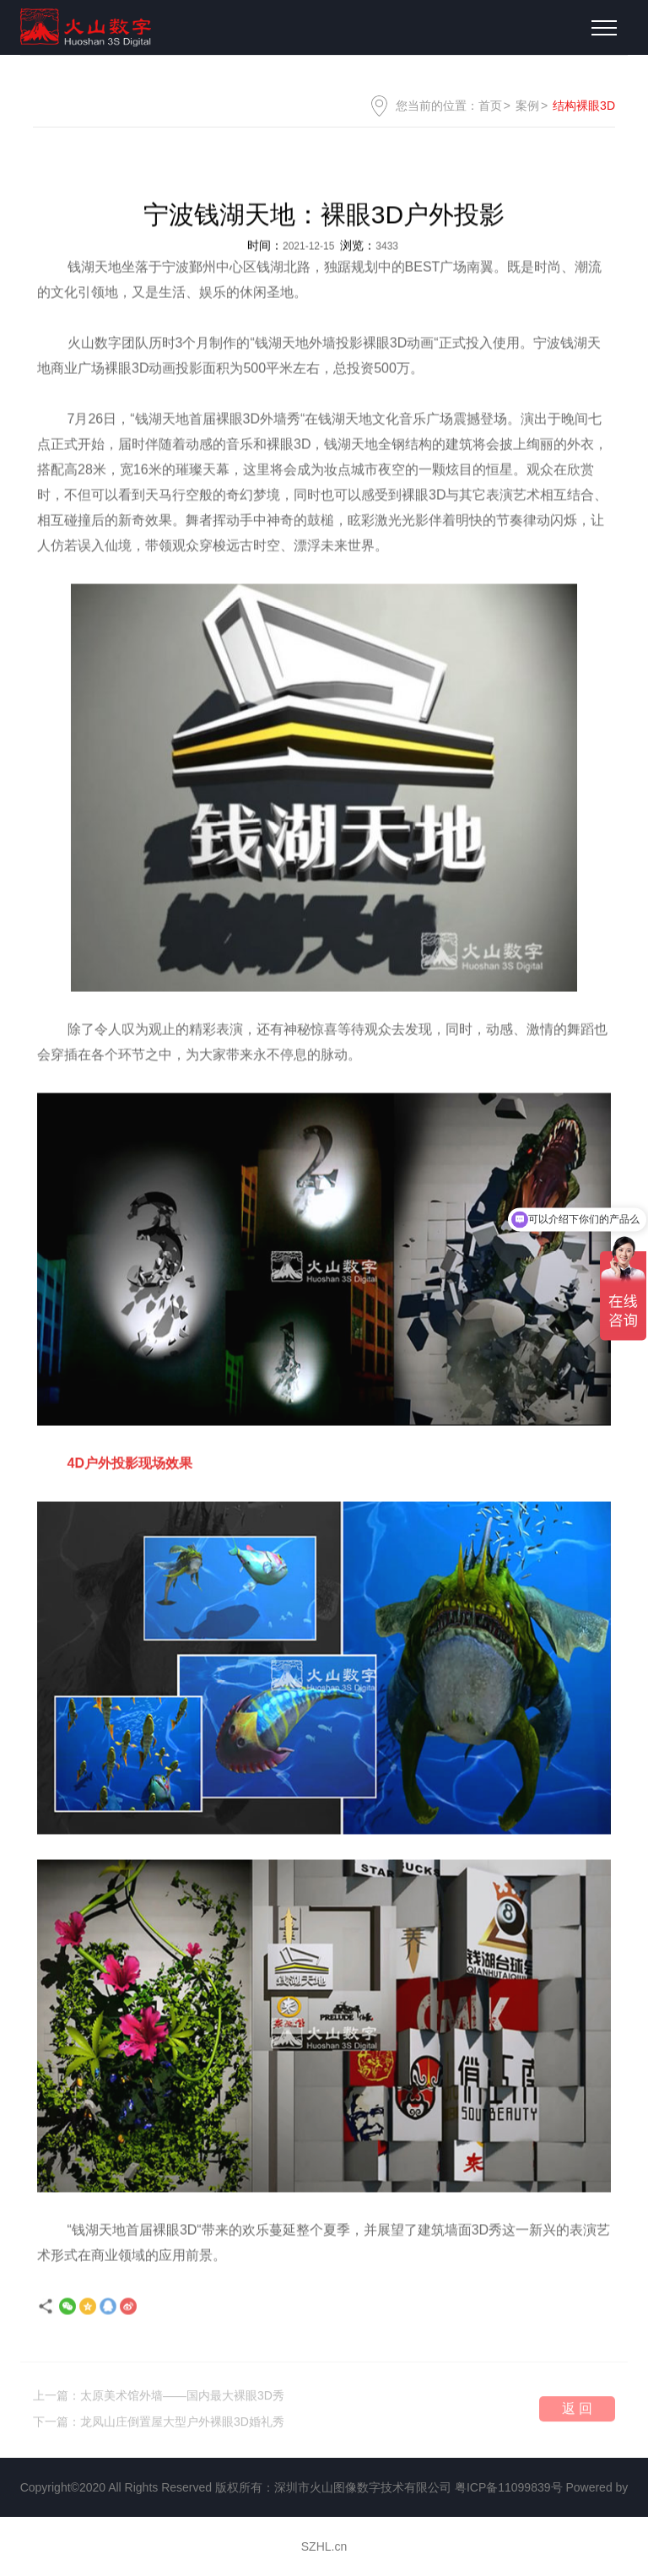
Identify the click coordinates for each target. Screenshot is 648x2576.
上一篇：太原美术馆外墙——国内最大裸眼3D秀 (158, 2398)
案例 (527, 105)
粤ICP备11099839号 (509, 2487)
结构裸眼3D (584, 105)
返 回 (577, 2412)
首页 (490, 105)
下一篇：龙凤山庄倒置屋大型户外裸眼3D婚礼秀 (158, 2425)
